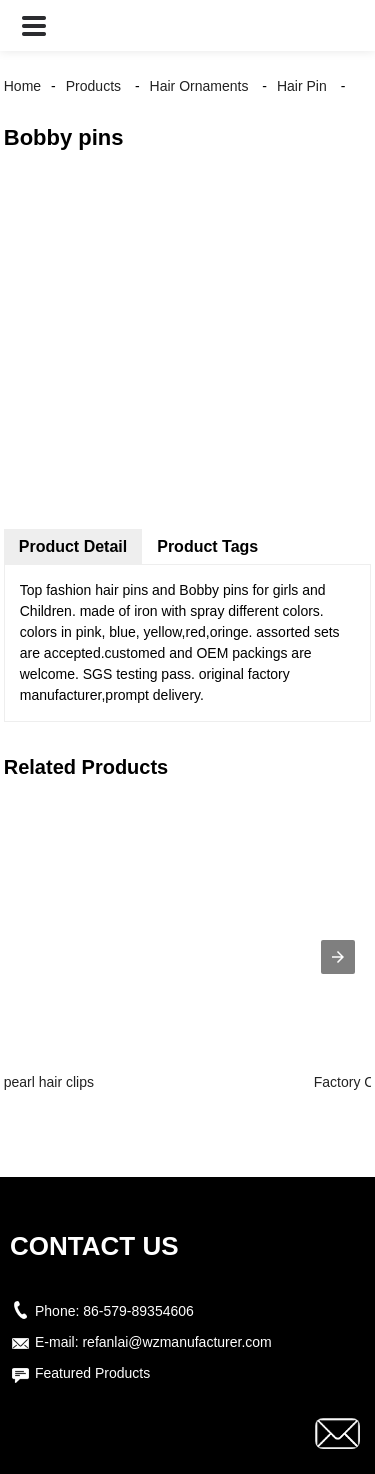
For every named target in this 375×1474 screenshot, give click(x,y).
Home (22, 86)
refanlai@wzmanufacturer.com (176, 1342)
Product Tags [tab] (207, 546)
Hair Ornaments (199, 86)
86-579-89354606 (138, 1311)
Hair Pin (302, 86)
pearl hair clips (49, 1082)
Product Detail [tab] (73, 546)
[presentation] (338, 957)
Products (93, 86)
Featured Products (92, 1373)
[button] (34, 25)
